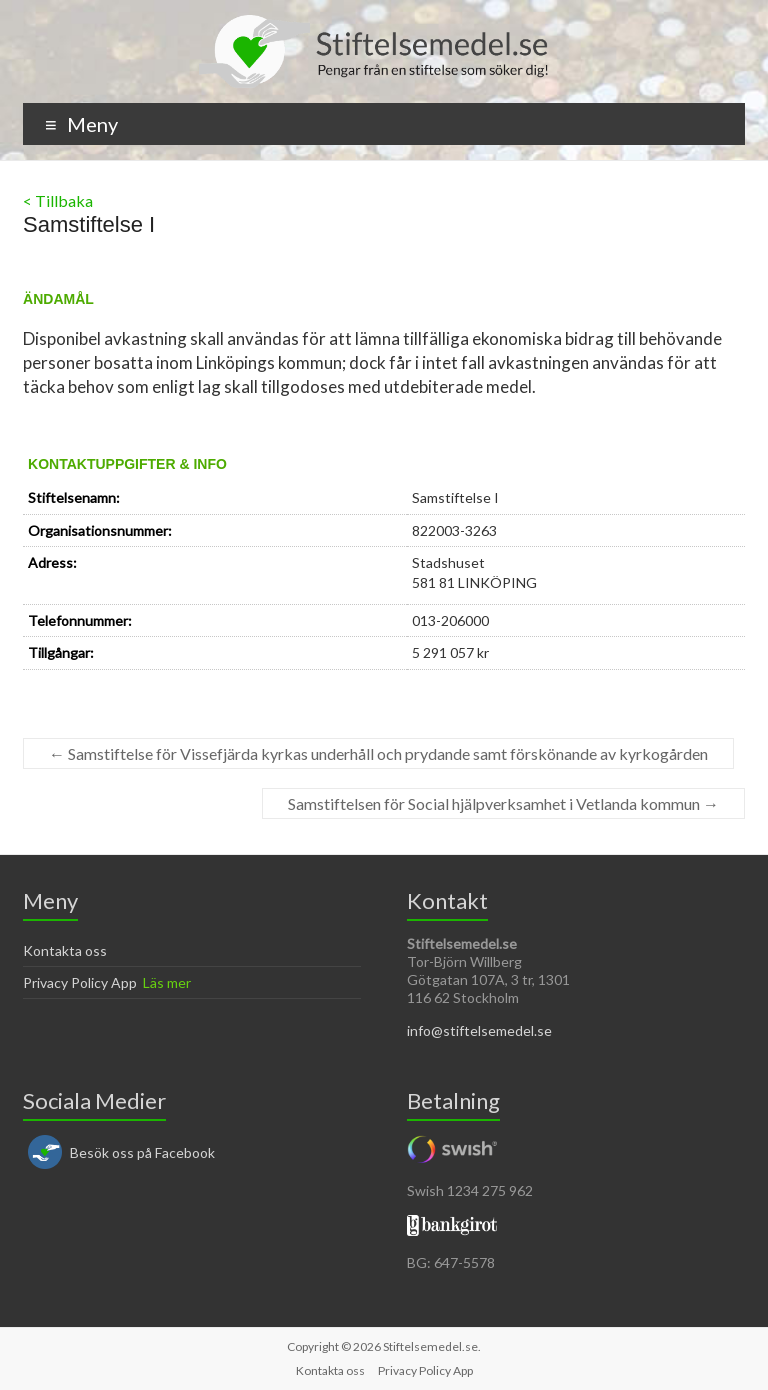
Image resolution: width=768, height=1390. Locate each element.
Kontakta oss (65, 950)
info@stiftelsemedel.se (479, 1030)
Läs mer (167, 982)
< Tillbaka (58, 200)
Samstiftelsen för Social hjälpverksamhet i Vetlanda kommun (503, 803)
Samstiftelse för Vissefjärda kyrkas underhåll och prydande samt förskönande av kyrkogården (378, 753)
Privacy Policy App (80, 982)
